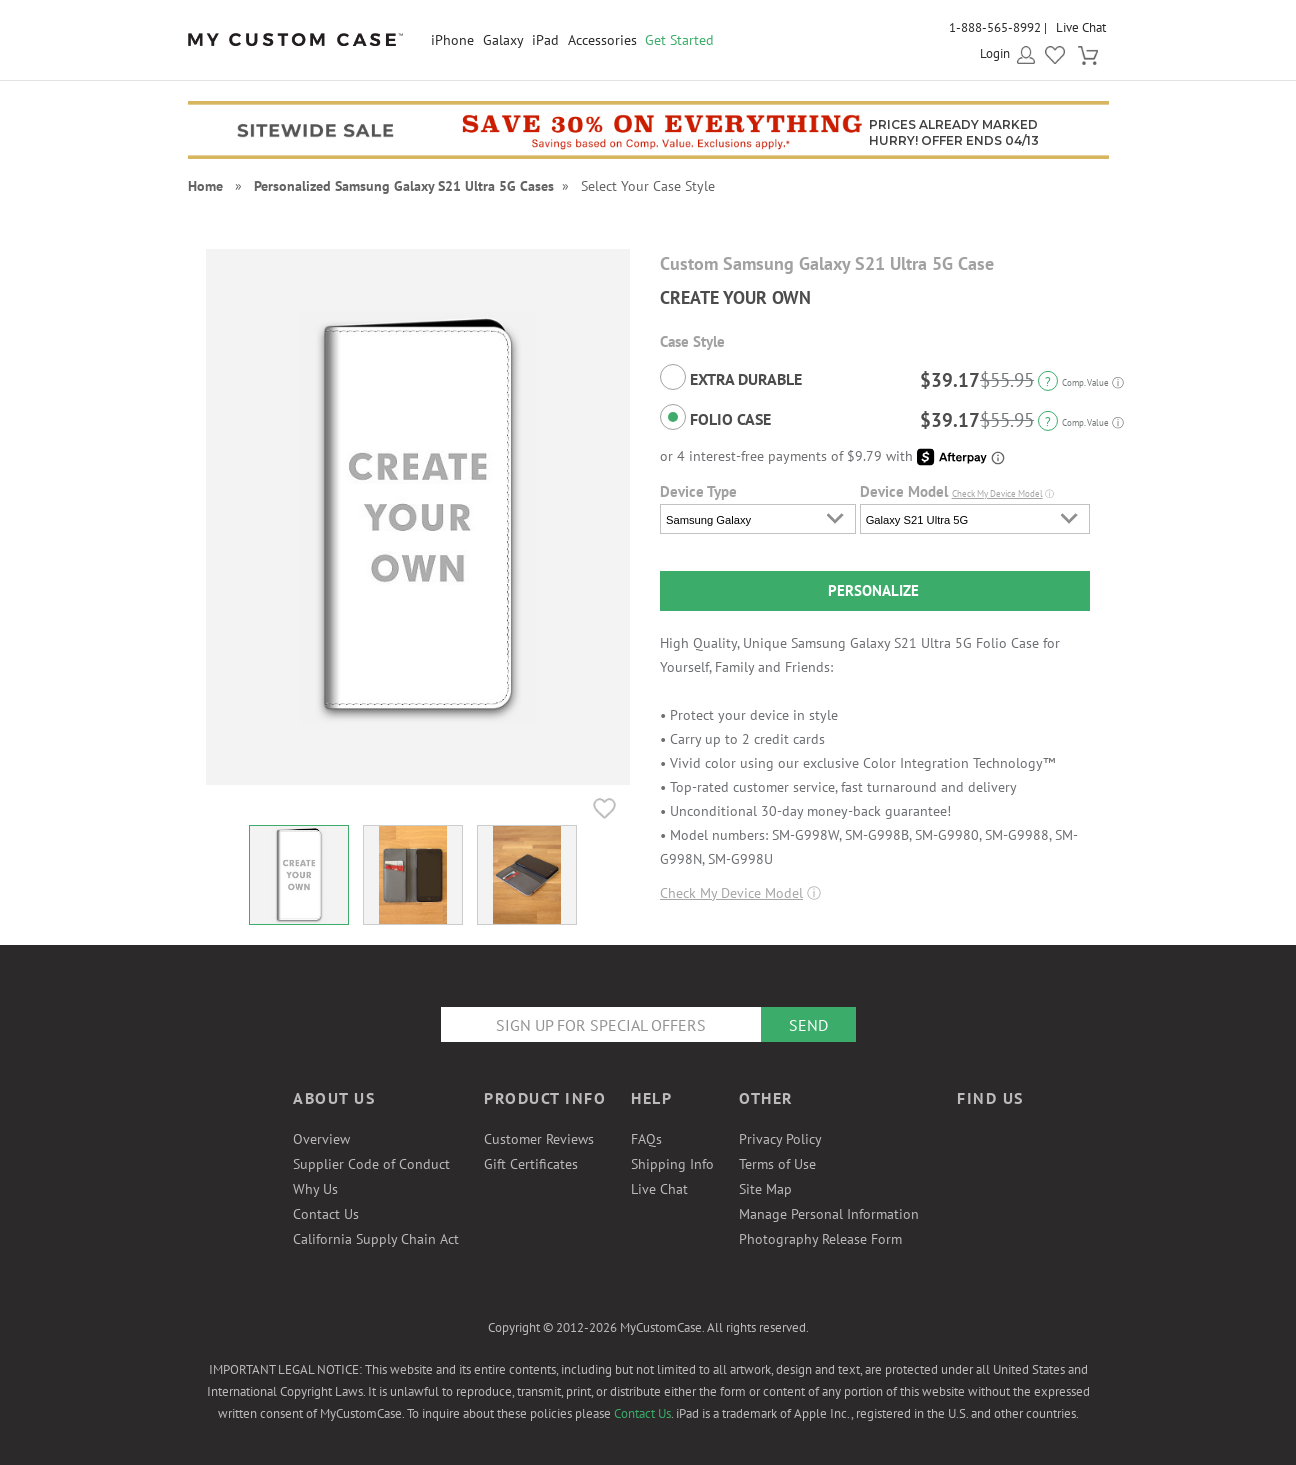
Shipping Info (672, 1164)
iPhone (452, 40)
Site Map (765, 1189)
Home (205, 186)
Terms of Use (777, 1164)
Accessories (602, 40)
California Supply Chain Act (376, 1239)
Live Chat (1081, 27)
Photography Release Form (820, 1239)
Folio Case (715, 417)
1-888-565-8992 (995, 27)
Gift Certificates (531, 1164)
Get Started (679, 40)
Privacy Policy (780, 1139)
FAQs (646, 1139)
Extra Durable (731, 377)
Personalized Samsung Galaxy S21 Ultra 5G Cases (404, 186)
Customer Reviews (539, 1139)
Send (808, 1025)
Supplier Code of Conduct (371, 1164)
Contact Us (326, 1214)
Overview (321, 1139)
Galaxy (503, 40)
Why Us (315, 1189)
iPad (545, 40)
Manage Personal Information (829, 1214)
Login (995, 53)
